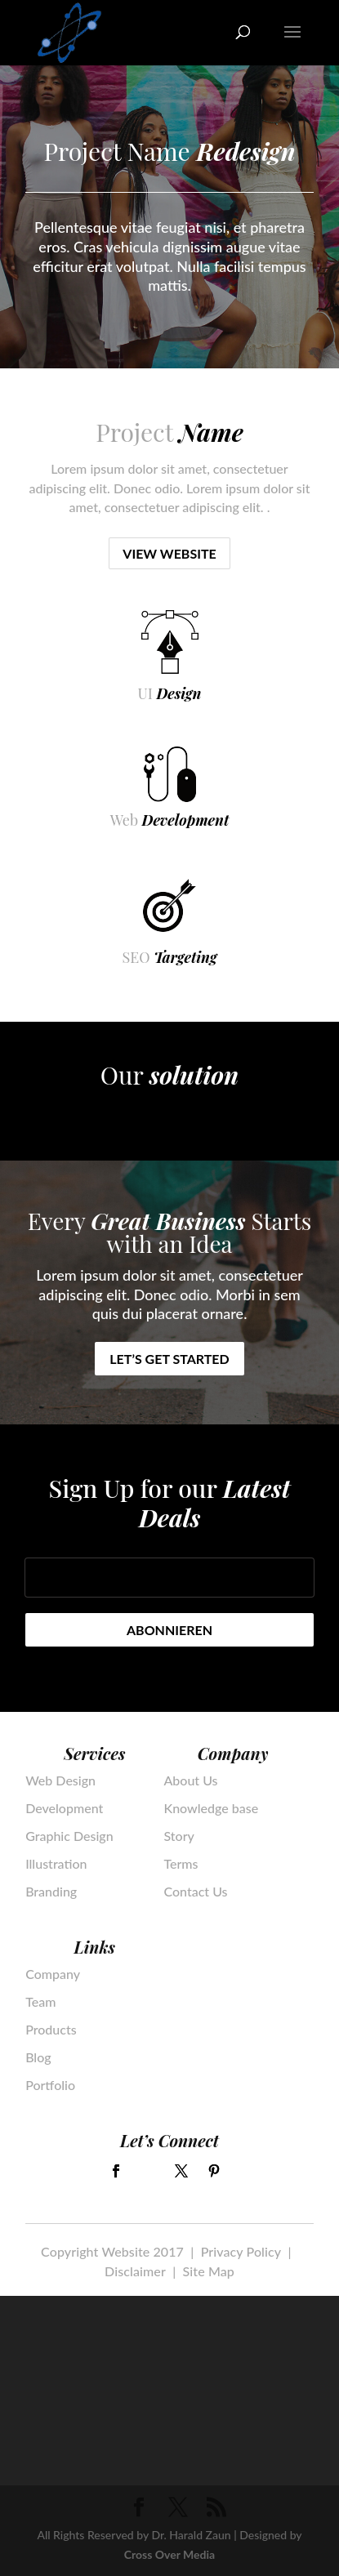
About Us (190, 1780)
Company (52, 1974)
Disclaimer (135, 2271)
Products (51, 2029)
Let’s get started (169, 1358)
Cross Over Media (169, 2554)
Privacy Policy (241, 2251)
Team (40, 2002)
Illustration (56, 1864)
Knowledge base (210, 1808)
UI (170, 693)
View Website (169, 553)
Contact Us (195, 1891)
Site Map (208, 2271)
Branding (51, 1891)
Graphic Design (69, 1836)
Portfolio (50, 2085)
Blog (38, 2057)
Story (178, 1836)
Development (64, 1808)
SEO (170, 957)
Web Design (60, 1780)
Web (169, 820)
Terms (180, 1864)
